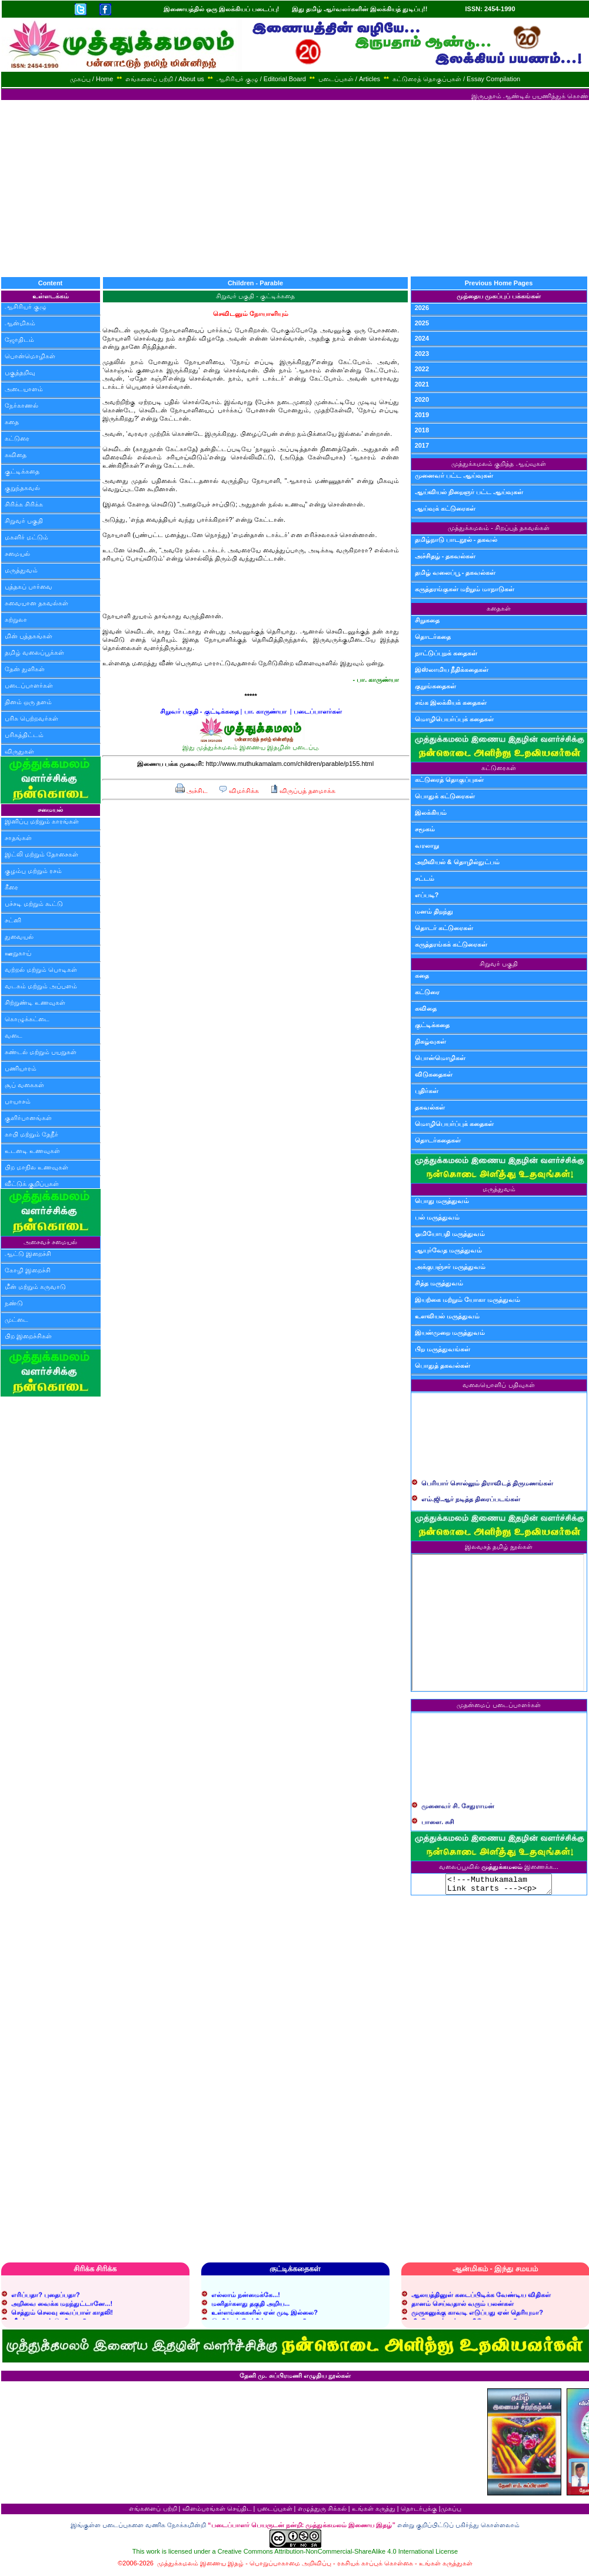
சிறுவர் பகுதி (24, 520)
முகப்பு (451, 2511)
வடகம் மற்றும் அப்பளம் (41, 985)
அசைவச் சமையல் (50, 1241)
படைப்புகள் (274, 2511)
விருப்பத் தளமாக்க (302, 790)
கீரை (11, 887)
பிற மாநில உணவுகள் (36, 1167)
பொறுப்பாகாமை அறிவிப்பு (290, 2566)
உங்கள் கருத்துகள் (445, 2566)
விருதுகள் (19, 751)
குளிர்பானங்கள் (28, 1117)
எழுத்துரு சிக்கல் (322, 2511)
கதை (12, 421)
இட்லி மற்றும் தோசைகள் (41, 854)
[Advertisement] (295, 188)
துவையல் (19, 936)
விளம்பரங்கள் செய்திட (217, 2511)
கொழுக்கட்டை (27, 1018)
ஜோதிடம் (19, 339)
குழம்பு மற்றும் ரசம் (33, 870)
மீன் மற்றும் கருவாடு (35, 1286)
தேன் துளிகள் (25, 668)
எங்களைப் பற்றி (153, 2511)
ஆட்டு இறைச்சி (28, 1253)
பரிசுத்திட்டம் (24, 734)
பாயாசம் (18, 1101)
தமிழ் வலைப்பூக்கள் (34, 652)
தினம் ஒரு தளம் (28, 701)
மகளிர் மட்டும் (26, 537)
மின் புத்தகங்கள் (28, 635)
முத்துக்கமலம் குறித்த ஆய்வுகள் (498, 463)
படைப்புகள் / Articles (349, 78)
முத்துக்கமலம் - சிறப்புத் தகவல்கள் (499, 527)
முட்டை (16, 1319)
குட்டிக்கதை (22, 471)
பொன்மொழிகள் (30, 355)
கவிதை (15, 454)
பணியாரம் (20, 1068)
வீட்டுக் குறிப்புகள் (32, 1183)
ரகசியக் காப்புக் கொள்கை (375, 2566)
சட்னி (13, 920)
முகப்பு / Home (92, 78)
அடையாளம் (24, 388)
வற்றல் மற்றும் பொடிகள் (41, 969)
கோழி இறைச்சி (28, 1270)
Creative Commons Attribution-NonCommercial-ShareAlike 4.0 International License (338, 2554)
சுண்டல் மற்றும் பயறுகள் (40, 1051)
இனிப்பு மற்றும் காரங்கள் (42, 821)
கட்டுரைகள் (498, 767)
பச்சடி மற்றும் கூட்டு (34, 903)
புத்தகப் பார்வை (28, 586)
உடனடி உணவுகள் (32, 1150)
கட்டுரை (17, 438)
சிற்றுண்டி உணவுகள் (35, 1002)
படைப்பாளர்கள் (29, 685)
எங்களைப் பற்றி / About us (164, 78)
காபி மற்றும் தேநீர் (31, 1134)
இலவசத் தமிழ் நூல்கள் (499, 1546)
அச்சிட (191, 790)
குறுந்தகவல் (22, 487)
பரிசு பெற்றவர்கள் (31, 718)
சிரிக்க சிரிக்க (24, 504)
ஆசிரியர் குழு (25, 306)
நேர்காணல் (21, 405)
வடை (13, 1035)
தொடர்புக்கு (419, 2511)
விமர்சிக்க (238, 790)
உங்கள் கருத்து (373, 2511)
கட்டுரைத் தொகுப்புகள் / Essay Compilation (456, 78)
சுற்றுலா (16, 619)
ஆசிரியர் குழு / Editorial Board (261, 78)
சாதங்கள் (18, 837)
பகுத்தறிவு (20, 372)
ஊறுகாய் (18, 953)
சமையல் (17, 553)
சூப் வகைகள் (24, 1084)
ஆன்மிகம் (20, 322)
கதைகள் (499, 608)
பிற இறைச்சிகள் (28, 1335)
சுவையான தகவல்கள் (36, 602)
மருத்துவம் (21, 570)
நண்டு (14, 1303)
